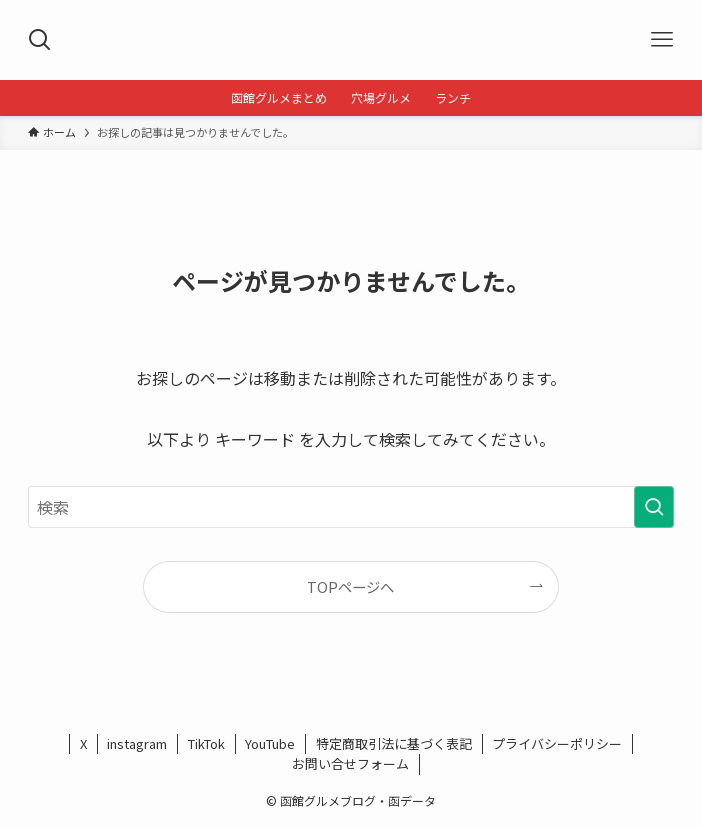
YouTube (270, 743)
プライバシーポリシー (557, 743)
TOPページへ (350, 586)
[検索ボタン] (40, 40)
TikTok (206, 743)
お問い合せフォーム (350, 763)
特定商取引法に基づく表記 (394, 743)
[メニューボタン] (662, 40)
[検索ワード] (351, 507)
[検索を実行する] (654, 507)
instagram (137, 743)
